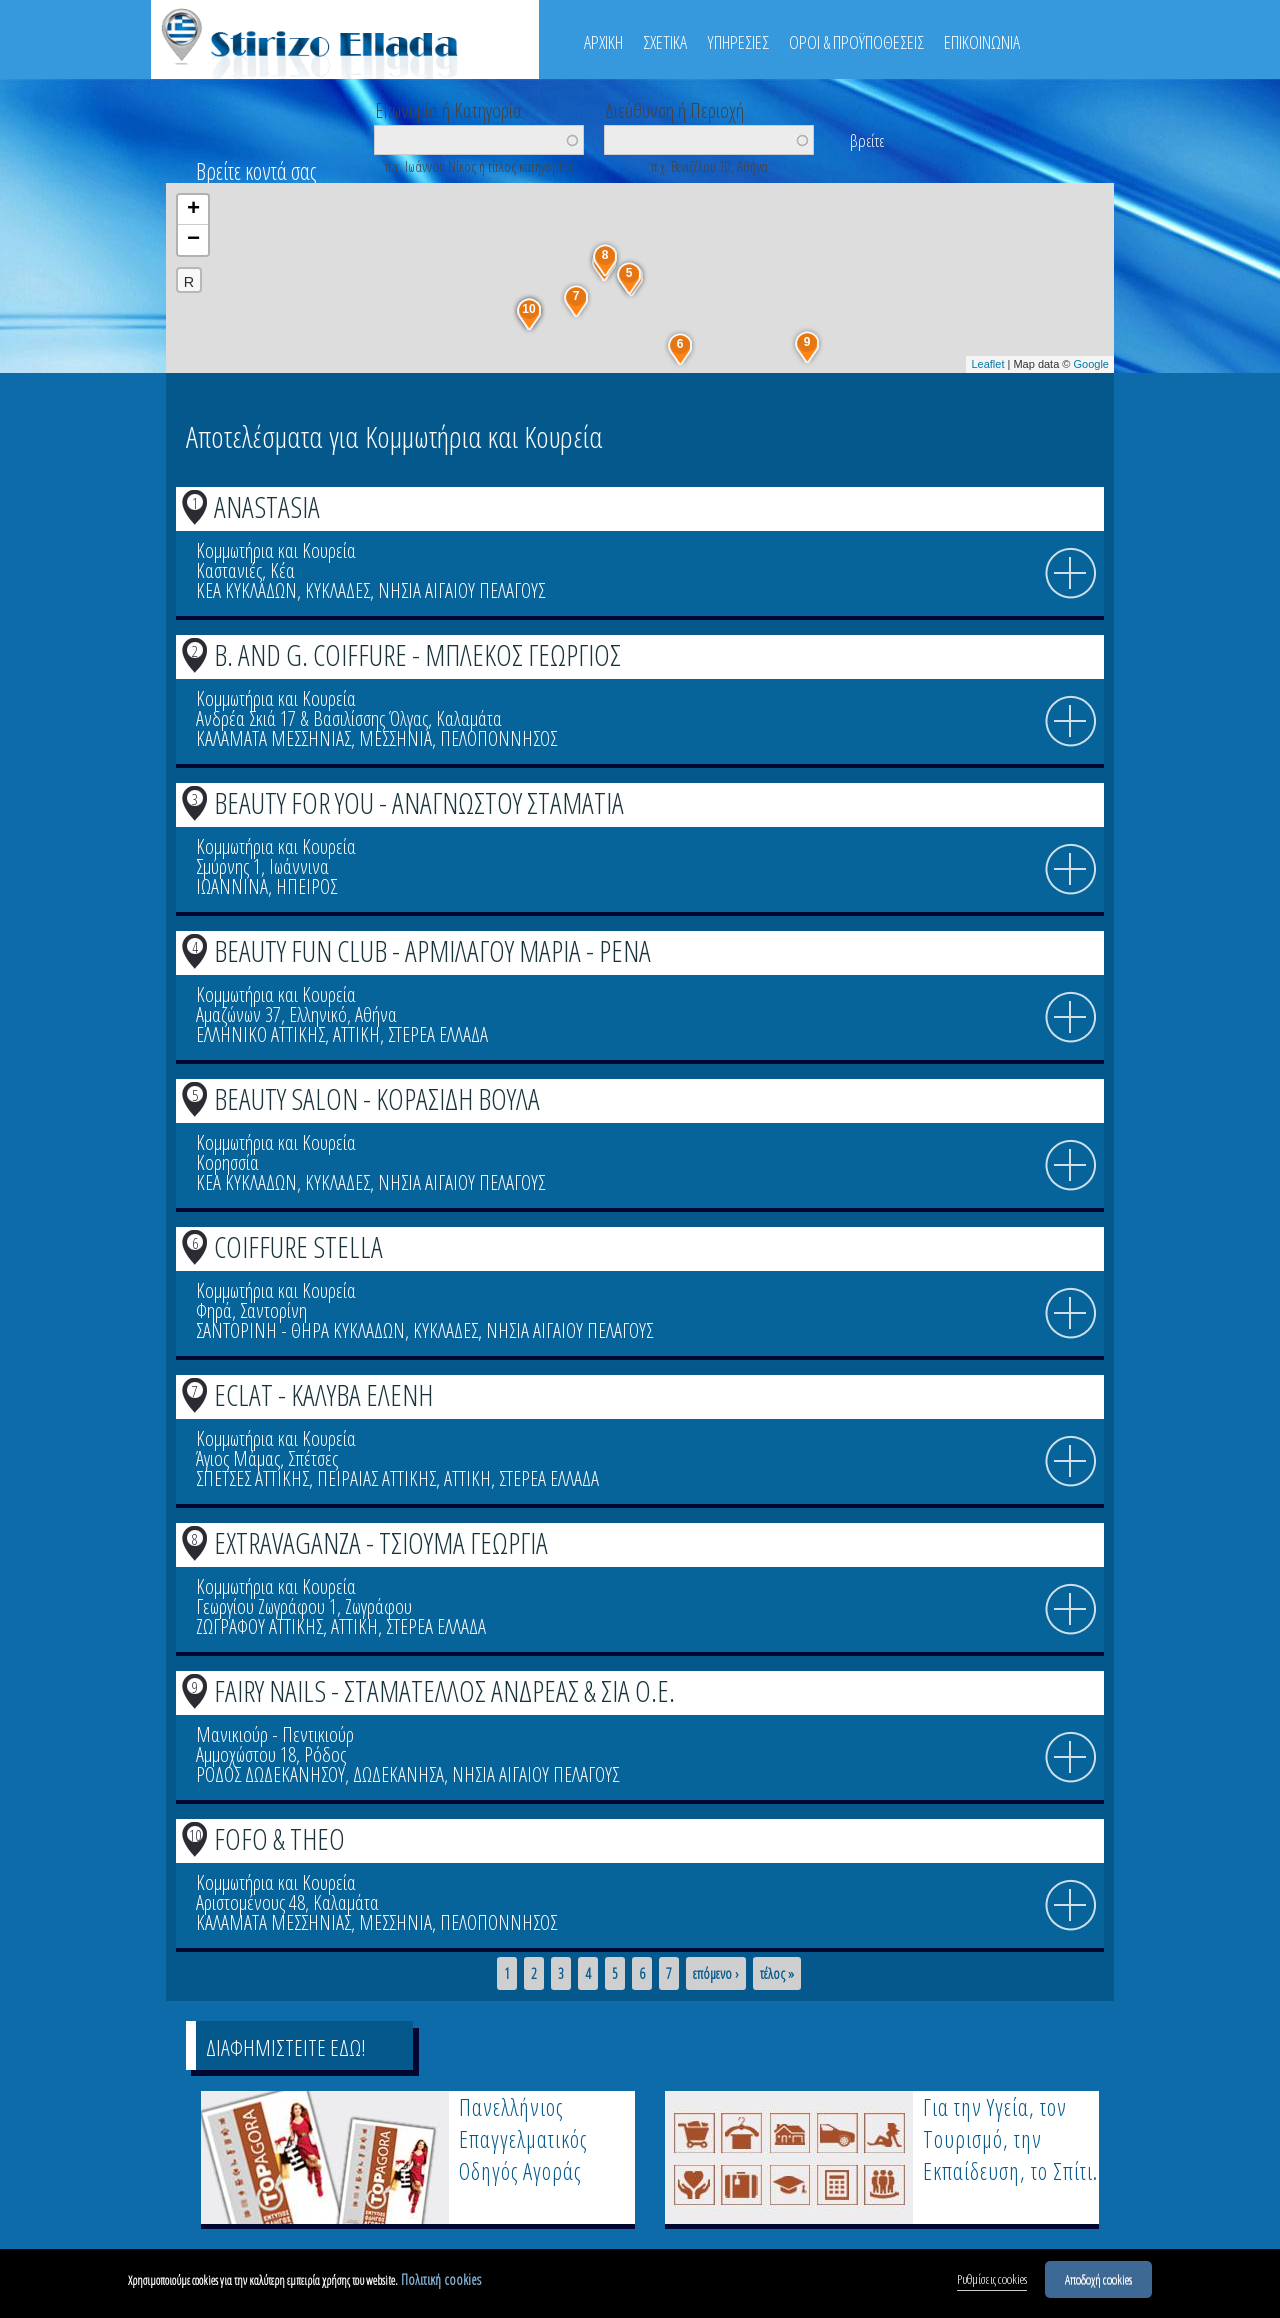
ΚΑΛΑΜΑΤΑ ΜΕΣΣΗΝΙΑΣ (273, 738)
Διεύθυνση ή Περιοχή (674, 109)
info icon (1071, 574)
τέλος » (777, 1974)
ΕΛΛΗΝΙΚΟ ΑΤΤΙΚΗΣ (260, 1034)
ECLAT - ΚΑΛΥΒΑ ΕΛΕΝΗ (323, 1394)
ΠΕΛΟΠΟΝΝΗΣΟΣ (498, 738)
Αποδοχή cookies (1098, 2280)
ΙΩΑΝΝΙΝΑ (232, 886)
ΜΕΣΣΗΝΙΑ (395, 738)
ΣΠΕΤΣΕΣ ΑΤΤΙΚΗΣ (252, 1478)
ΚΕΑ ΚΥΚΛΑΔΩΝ (246, 590)
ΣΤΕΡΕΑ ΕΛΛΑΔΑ (438, 1034)
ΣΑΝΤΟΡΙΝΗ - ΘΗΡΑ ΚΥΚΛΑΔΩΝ (300, 1330)
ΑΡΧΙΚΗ (603, 42)
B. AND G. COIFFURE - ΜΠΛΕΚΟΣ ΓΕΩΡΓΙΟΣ (417, 654)
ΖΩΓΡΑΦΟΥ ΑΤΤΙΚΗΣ (259, 1626)
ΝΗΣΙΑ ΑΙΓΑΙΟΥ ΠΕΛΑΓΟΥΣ (461, 590)
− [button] (193, 240)
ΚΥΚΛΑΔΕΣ (337, 590)
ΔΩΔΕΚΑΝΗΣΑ (398, 1774)
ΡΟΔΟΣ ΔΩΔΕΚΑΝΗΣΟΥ (270, 1774)
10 (195, 1835)
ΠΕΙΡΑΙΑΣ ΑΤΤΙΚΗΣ (376, 1478)
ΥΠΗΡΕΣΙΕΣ (738, 42)
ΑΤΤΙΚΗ (356, 1034)
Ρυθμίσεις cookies (992, 2280)
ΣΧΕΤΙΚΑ (665, 42)
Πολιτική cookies (441, 2280)
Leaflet (987, 364)
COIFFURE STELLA (298, 1246)
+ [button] (193, 210)
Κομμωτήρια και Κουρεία (276, 550)
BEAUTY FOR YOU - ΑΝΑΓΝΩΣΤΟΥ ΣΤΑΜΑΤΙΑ (419, 802)
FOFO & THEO (279, 1838)
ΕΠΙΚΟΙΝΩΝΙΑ (982, 42)
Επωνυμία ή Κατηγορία (448, 109)
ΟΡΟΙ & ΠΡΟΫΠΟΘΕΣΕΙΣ (856, 42)
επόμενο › (716, 1974)
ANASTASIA (267, 506)
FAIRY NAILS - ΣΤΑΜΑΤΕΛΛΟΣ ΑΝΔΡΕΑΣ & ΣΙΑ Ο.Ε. (444, 1690)
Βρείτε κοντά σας (256, 171)
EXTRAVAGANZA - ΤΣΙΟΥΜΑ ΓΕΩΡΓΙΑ (381, 1542)
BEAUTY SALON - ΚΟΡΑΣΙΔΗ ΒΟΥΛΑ (377, 1098)
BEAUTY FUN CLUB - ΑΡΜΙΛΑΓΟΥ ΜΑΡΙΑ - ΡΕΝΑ (432, 950)
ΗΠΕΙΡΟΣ (306, 886)
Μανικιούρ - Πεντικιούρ (275, 1734)
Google (1091, 364)
